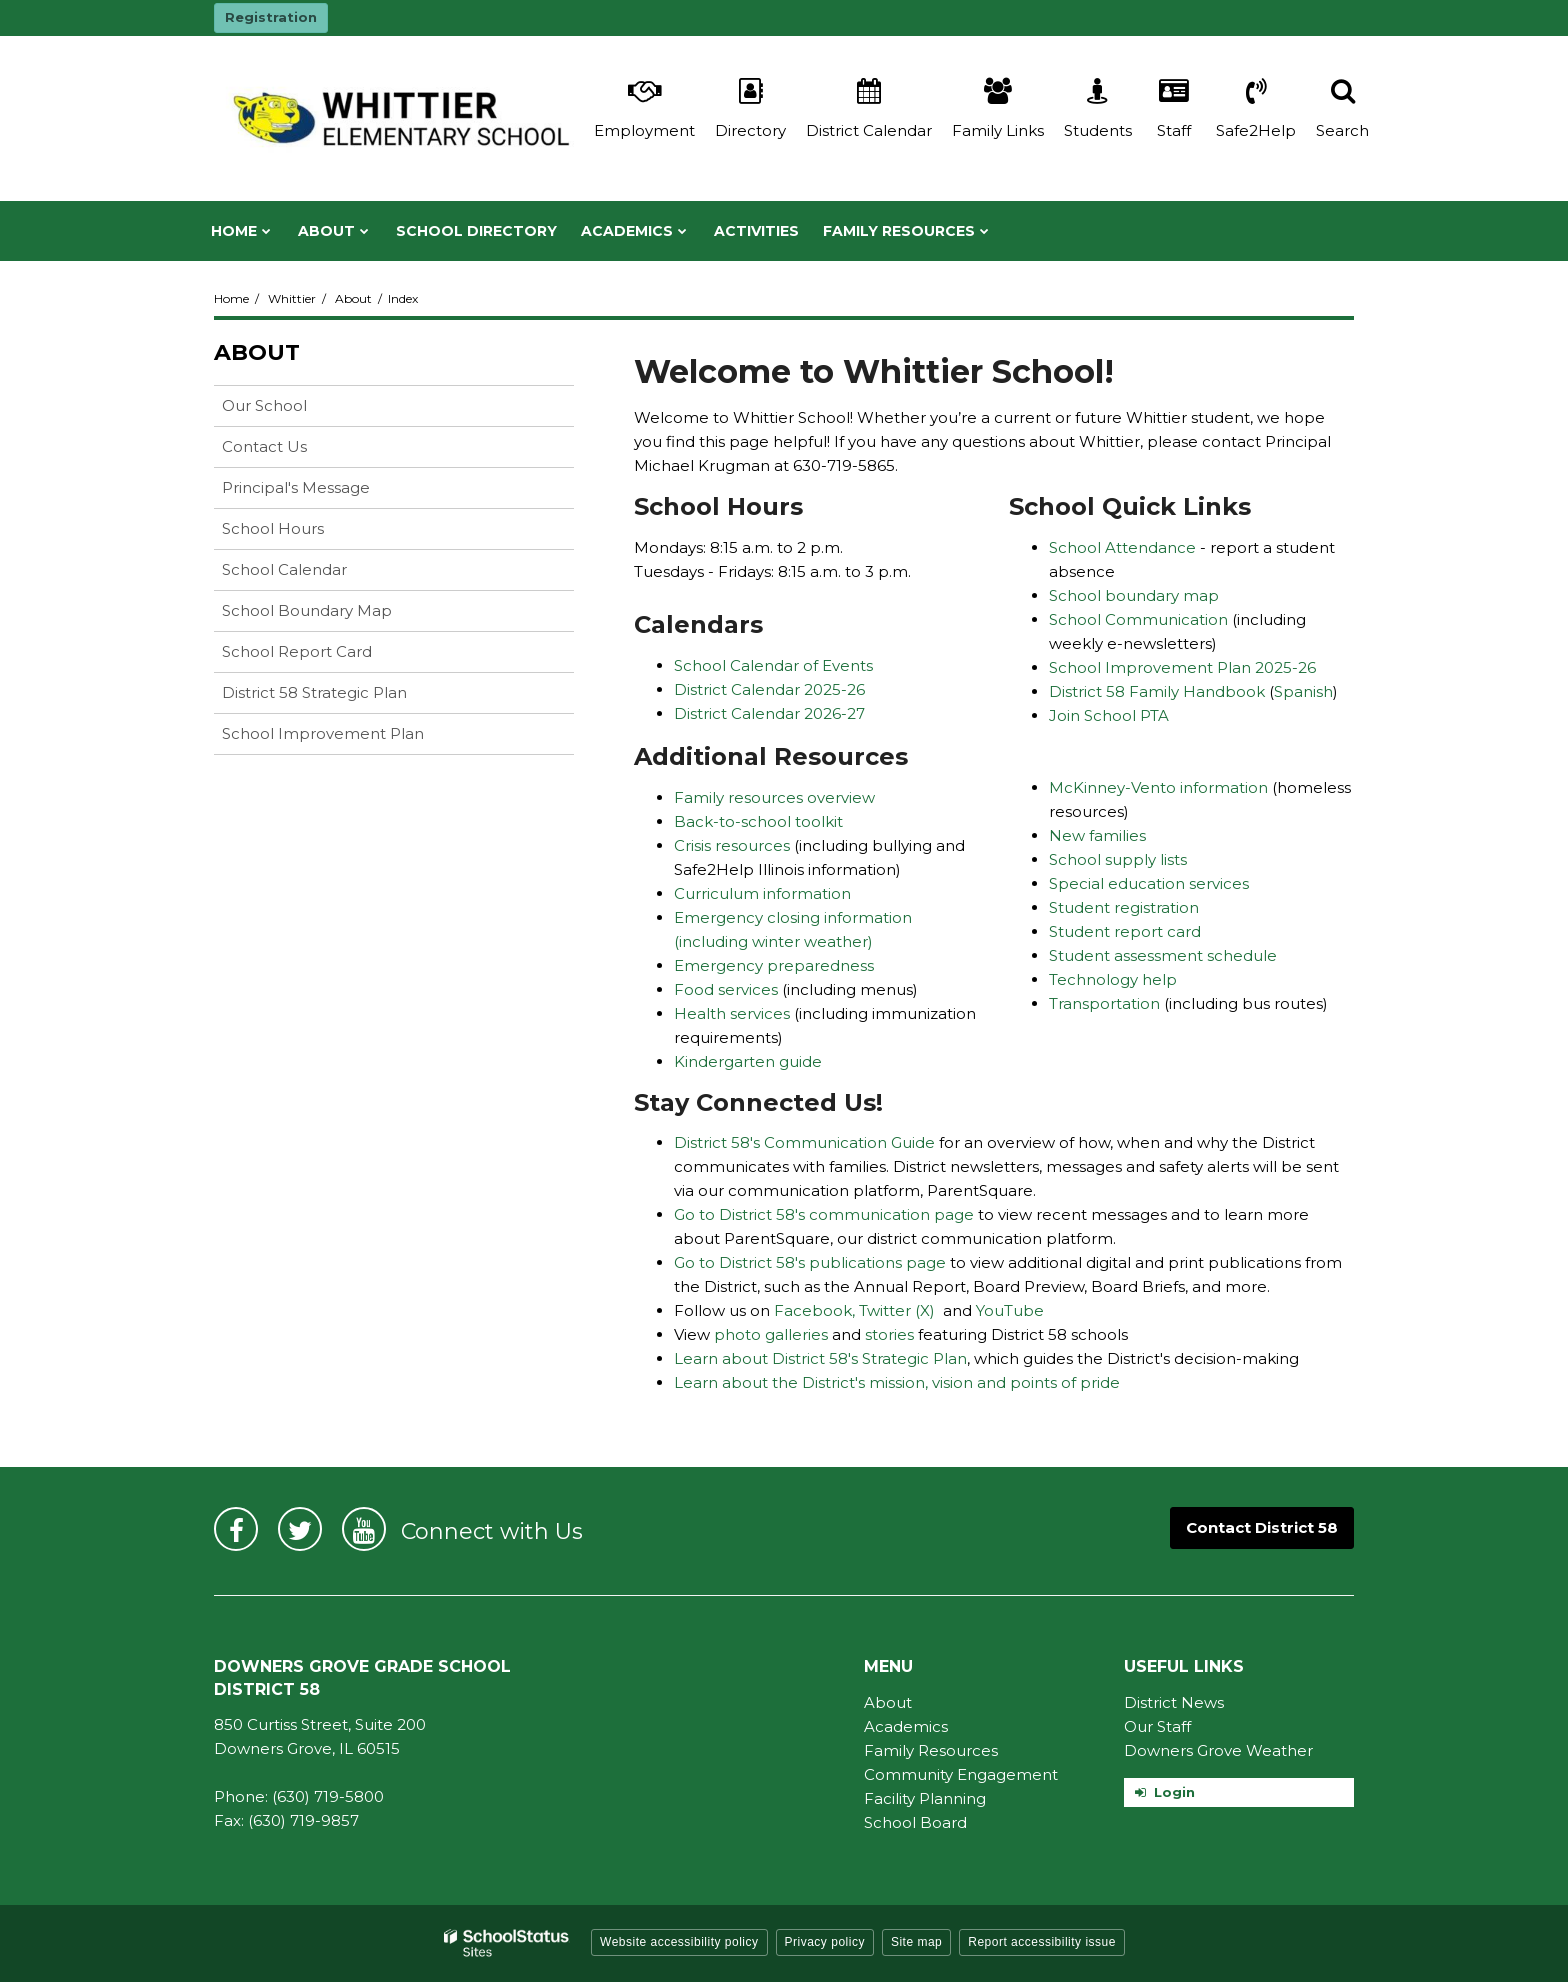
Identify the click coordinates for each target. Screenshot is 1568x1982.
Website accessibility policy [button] (679, 1942)
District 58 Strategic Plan (314, 692)
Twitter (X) (897, 1310)
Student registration (1124, 907)
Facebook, (814, 1310)
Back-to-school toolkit (758, 821)
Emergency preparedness (774, 965)
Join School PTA (1109, 715)
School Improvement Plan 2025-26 (1182, 667)
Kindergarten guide (748, 1061)
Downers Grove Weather (1218, 1750)
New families (1097, 835)
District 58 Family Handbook (1159, 691)
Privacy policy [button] (825, 1942)
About (353, 298)
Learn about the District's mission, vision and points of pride (897, 1382)
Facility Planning (925, 1798)
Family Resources (931, 1750)
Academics (906, 1726)
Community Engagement (961, 1774)
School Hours (273, 528)
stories (891, 1334)
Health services (734, 1013)
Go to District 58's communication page (824, 1214)
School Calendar (284, 569)
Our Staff (1157, 1726)
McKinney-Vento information (1160, 787)
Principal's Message (296, 487)
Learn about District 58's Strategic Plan (820, 1358)
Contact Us (264, 446)
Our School (264, 405)
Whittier (292, 298)
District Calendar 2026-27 (769, 713)
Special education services (1149, 883)
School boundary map (1134, 595)
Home (231, 298)
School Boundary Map (307, 610)
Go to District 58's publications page (810, 1262)
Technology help (1113, 979)
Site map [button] (916, 1942)
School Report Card (328, 655)
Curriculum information (762, 893)
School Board (915, 1822)
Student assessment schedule (1163, 955)
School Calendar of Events (773, 665)
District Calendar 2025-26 (769, 689)
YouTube (1010, 1310)
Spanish (1303, 691)
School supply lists (1118, 859)
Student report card (1125, 931)
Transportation (1104, 1003)
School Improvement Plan (323, 733)
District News (1174, 1702)
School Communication (1140, 619)
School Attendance (1122, 547)
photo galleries (771, 1334)
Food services (728, 989)
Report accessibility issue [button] (1042, 1942)
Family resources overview (774, 797)
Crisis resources (734, 845)
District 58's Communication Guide (804, 1142)
